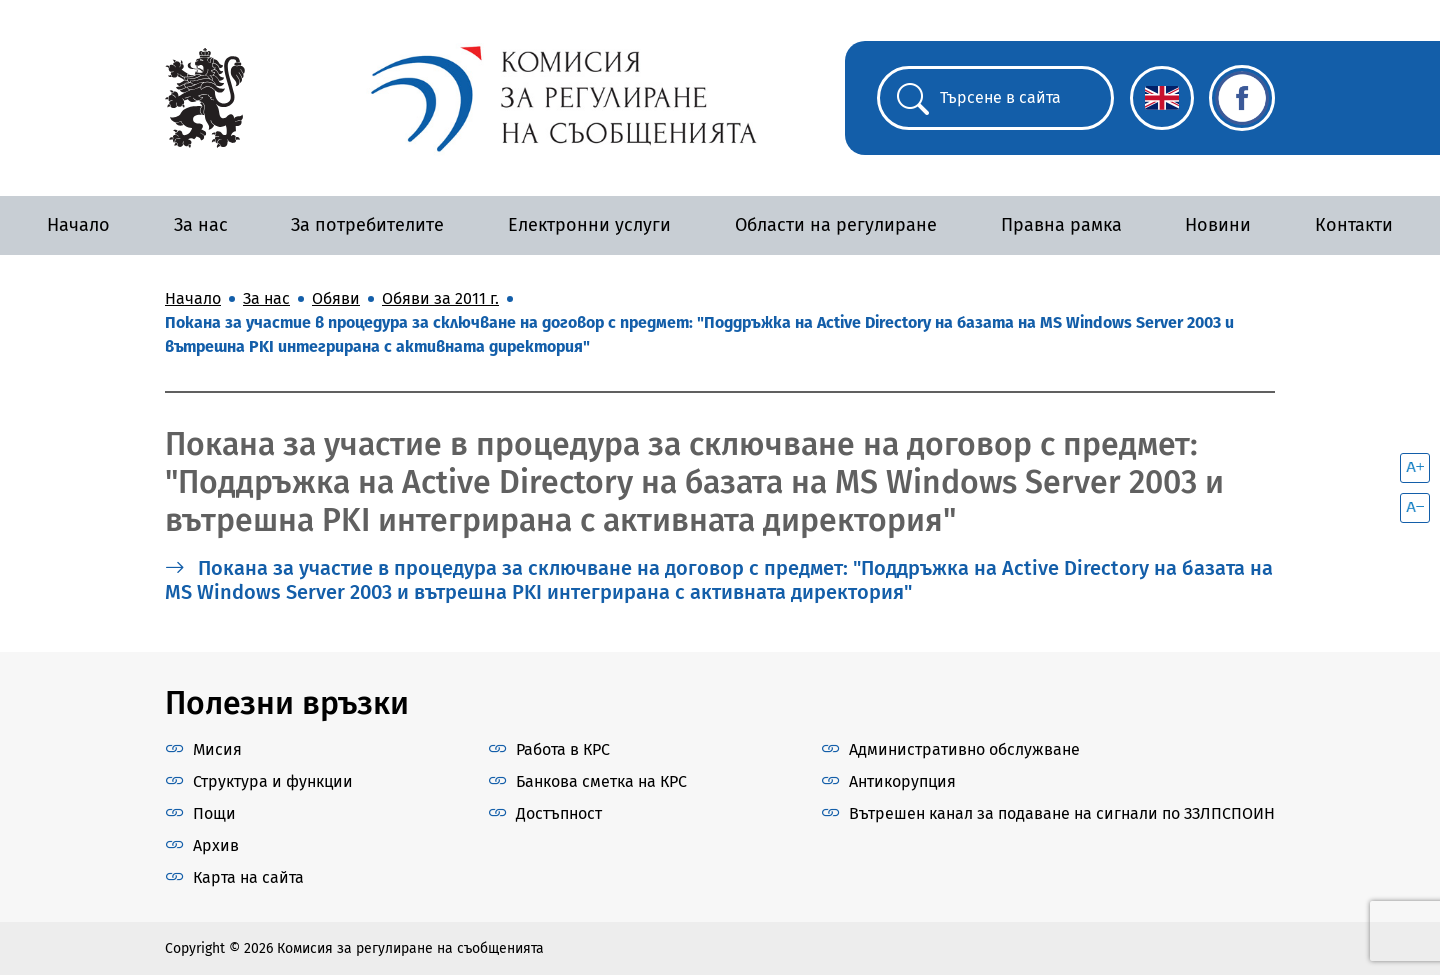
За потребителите (367, 225)
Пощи (214, 813)
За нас (201, 225)
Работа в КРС (563, 749)
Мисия (217, 749)
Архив (216, 845)
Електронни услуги (589, 225)
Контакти (1354, 225)
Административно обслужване (964, 749)
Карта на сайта (248, 877)
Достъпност (559, 813)
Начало (78, 225)
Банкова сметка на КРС (601, 781)
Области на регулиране (836, 225)
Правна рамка (1061, 225)
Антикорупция (902, 781)
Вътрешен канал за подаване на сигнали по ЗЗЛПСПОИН (1062, 813)
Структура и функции (273, 781)
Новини (1218, 225)
